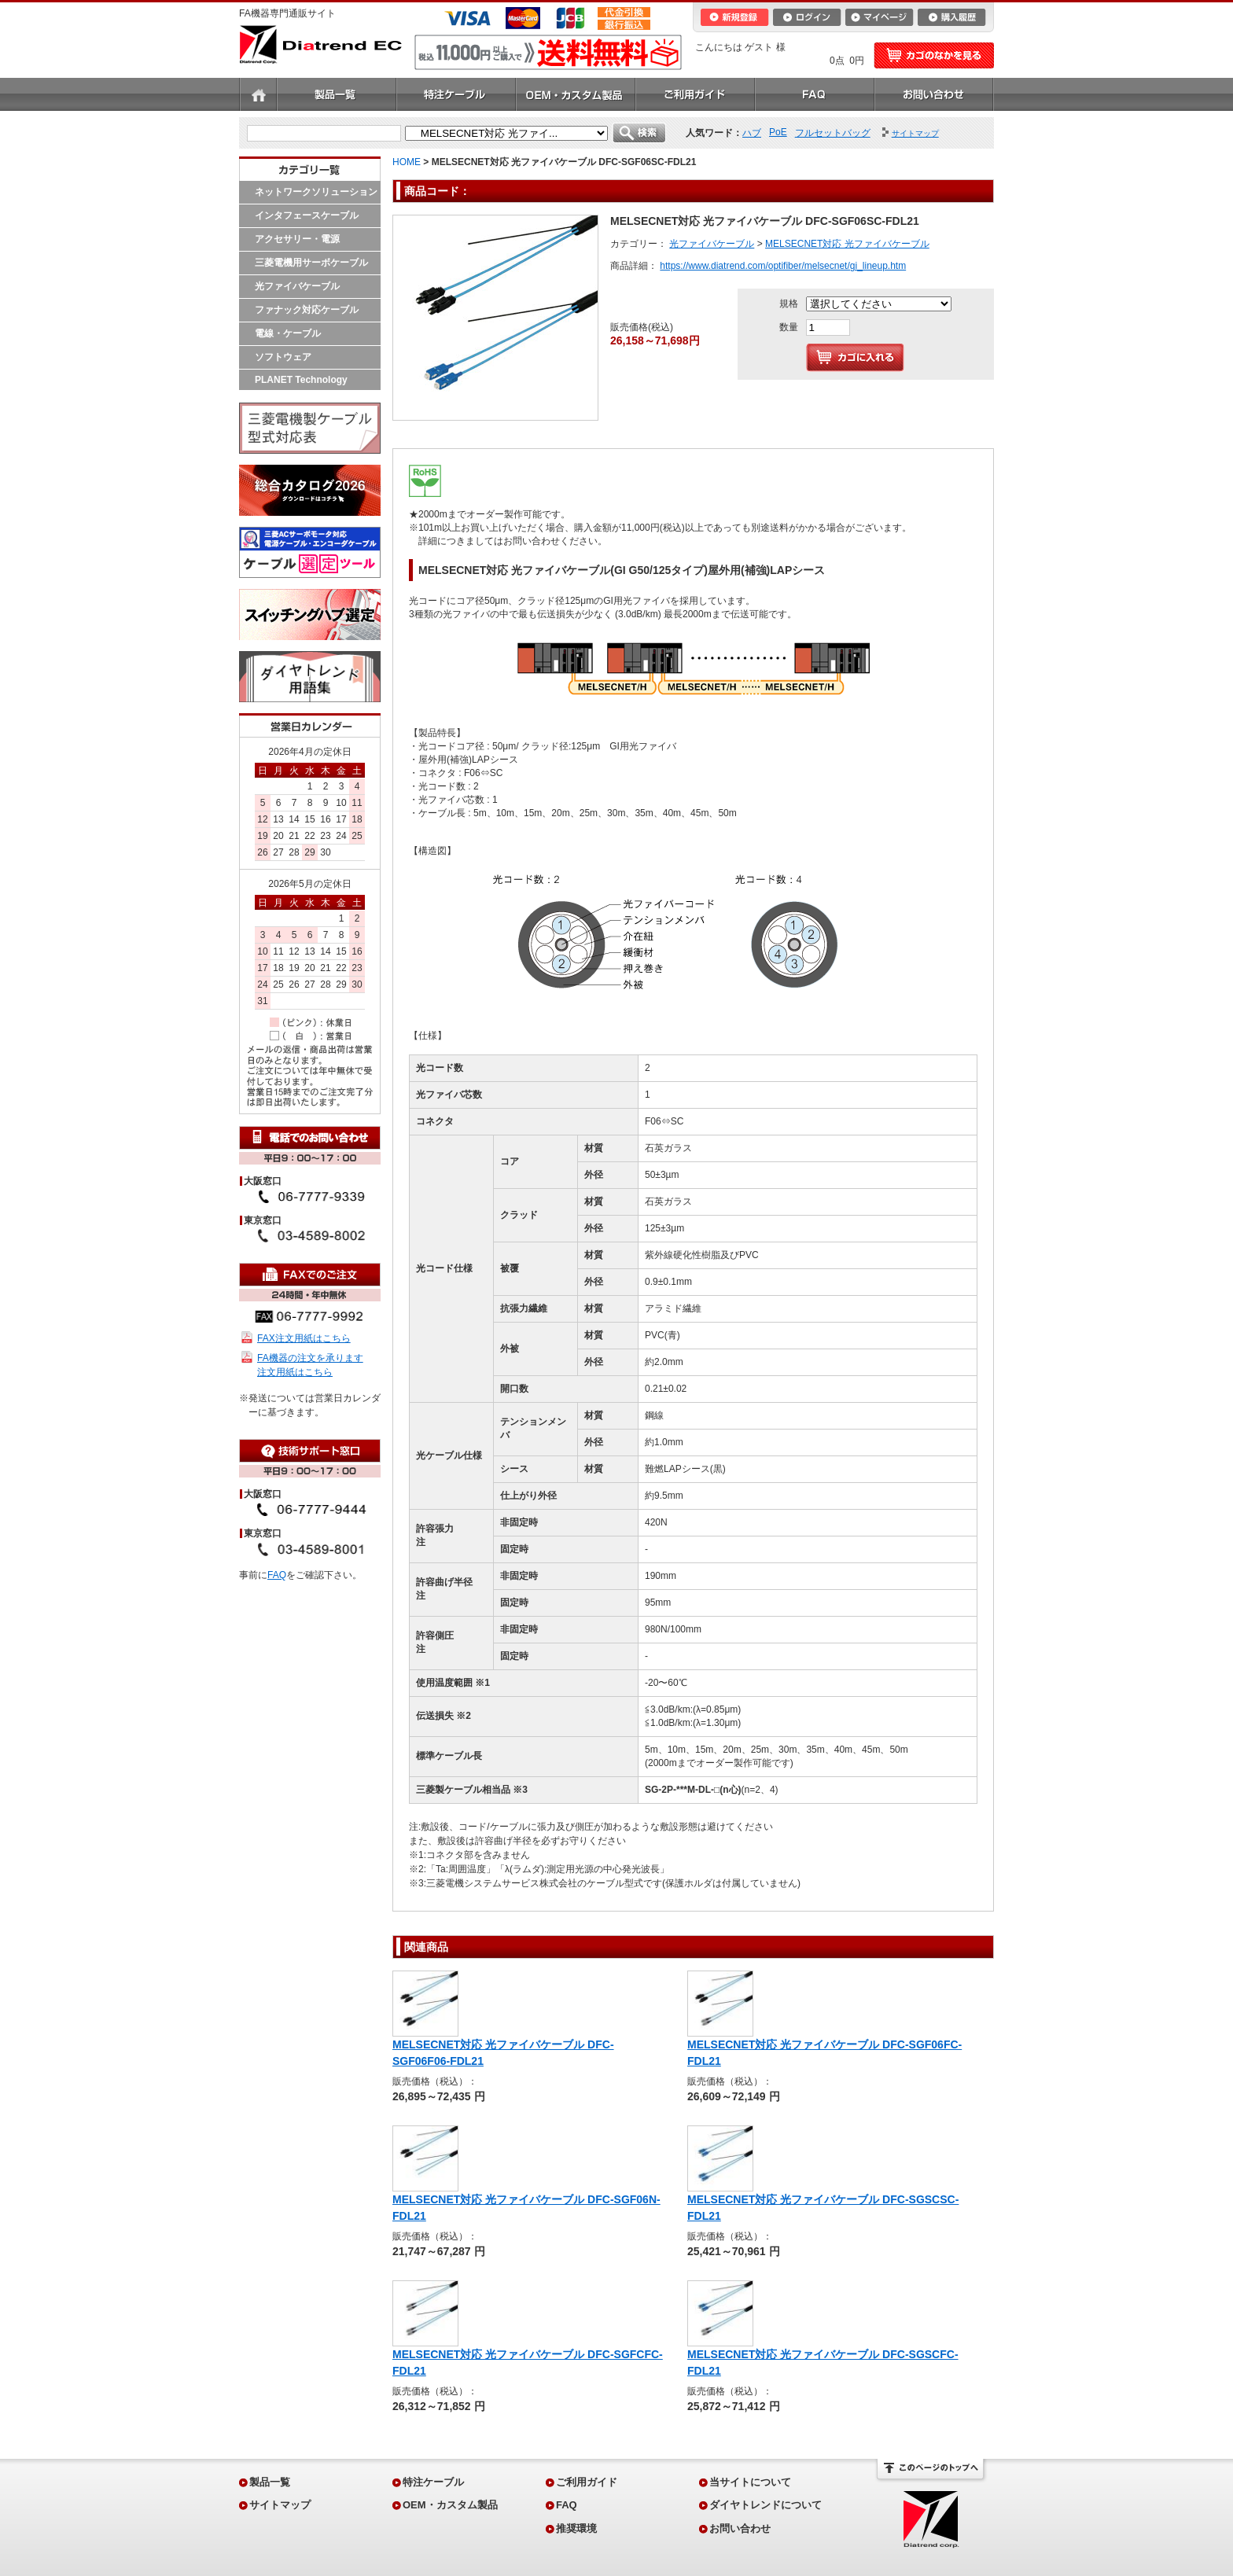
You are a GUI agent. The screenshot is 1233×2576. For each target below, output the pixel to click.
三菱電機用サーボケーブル (311, 262)
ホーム (258, 94)
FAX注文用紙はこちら (304, 1338)
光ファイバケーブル (297, 286)
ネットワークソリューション (316, 191)
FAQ (814, 94)
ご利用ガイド (695, 94)
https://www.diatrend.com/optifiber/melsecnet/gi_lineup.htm (783, 265)
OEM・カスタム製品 (575, 94)
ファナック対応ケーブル (307, 309)
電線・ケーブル (288, 333)
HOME (406, 161)
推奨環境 (576, 2528)
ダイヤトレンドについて (765, 2505)
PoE (778, 132)
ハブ (751, 132)
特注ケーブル (456, 94)
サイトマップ (280, 2505)
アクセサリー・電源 (297, 239)
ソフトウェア (283, 356)
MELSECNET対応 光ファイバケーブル (847, 243)
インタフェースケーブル (307, 215)
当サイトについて (750, 2482)
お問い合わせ (934, 94)
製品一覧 (336, 94)
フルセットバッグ (832, 132)
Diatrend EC (320, 44)
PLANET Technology (301, 379)
